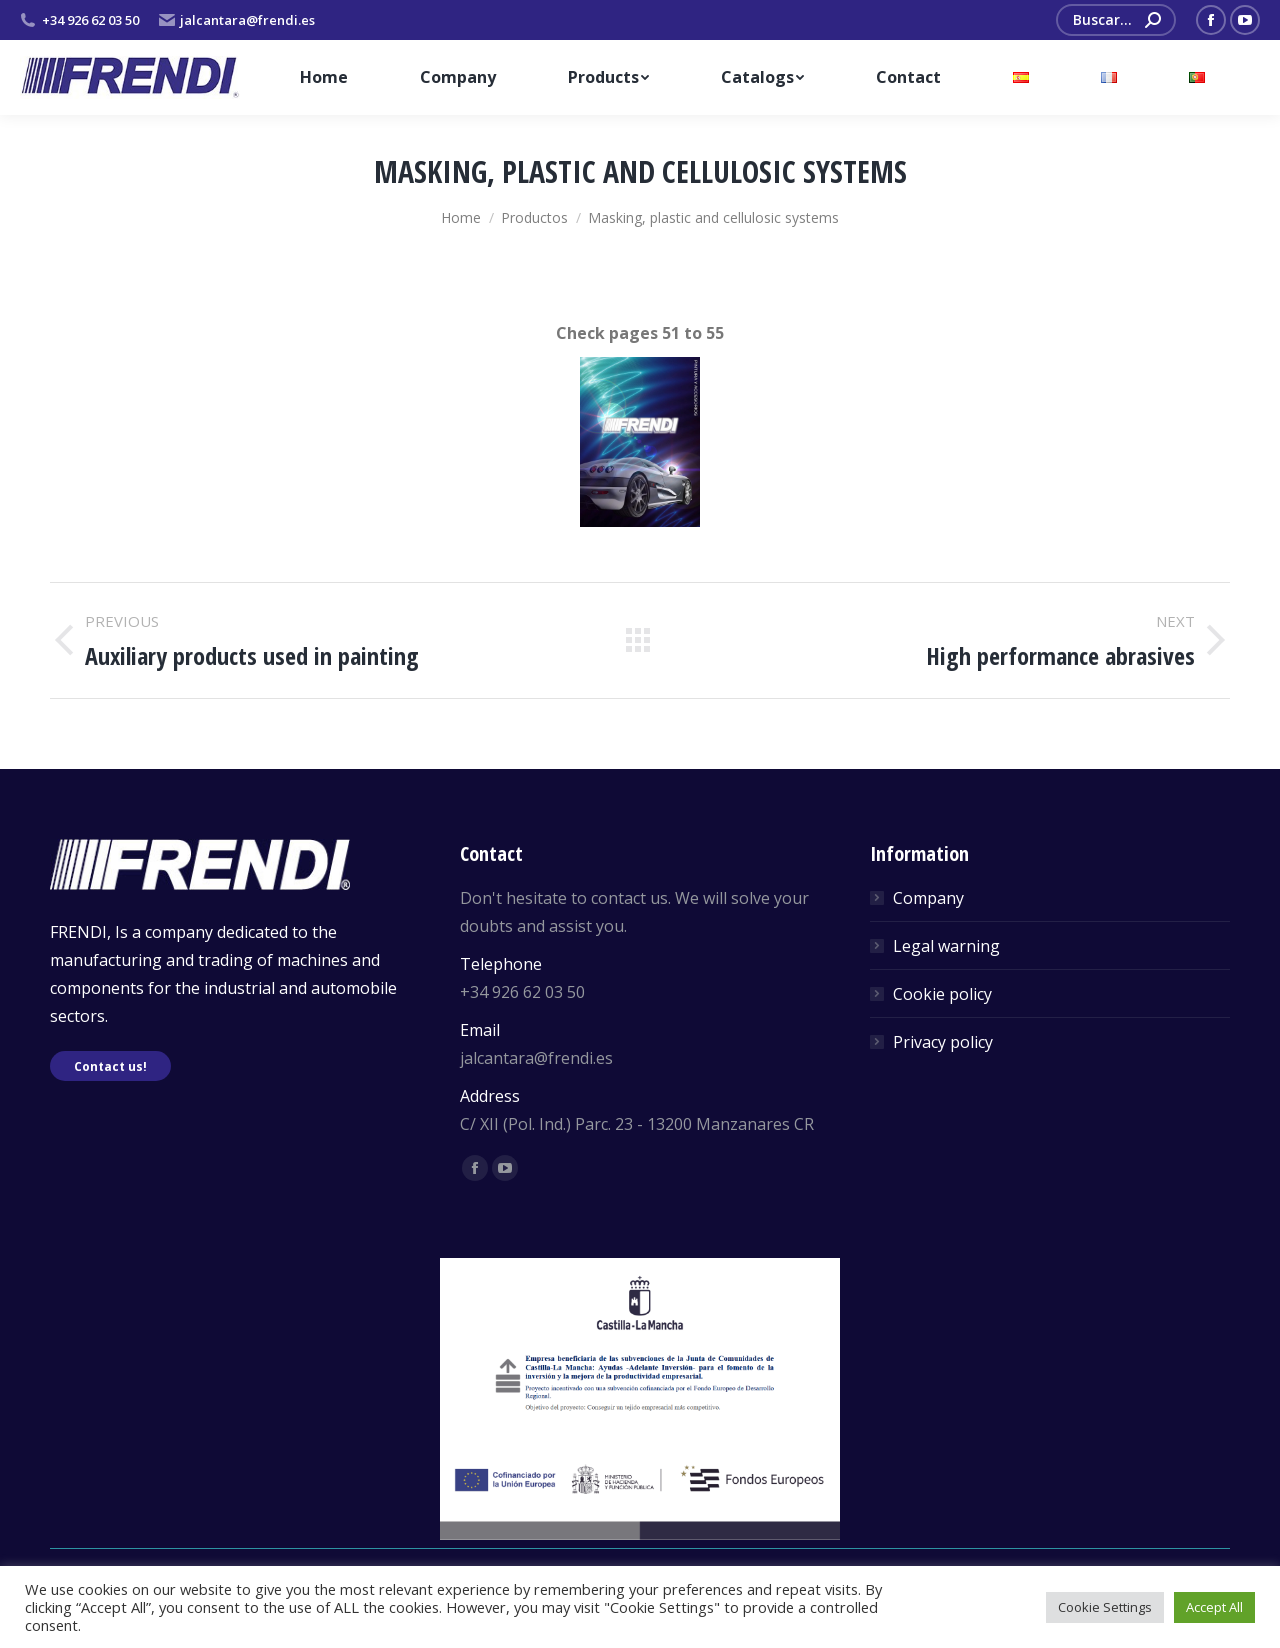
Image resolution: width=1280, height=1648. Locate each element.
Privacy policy (943, 1042)
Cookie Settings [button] (1105, 1607)
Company (928, 898)
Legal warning (946, 946)
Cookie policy (942, 994)
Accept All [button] (1214, 1607)
